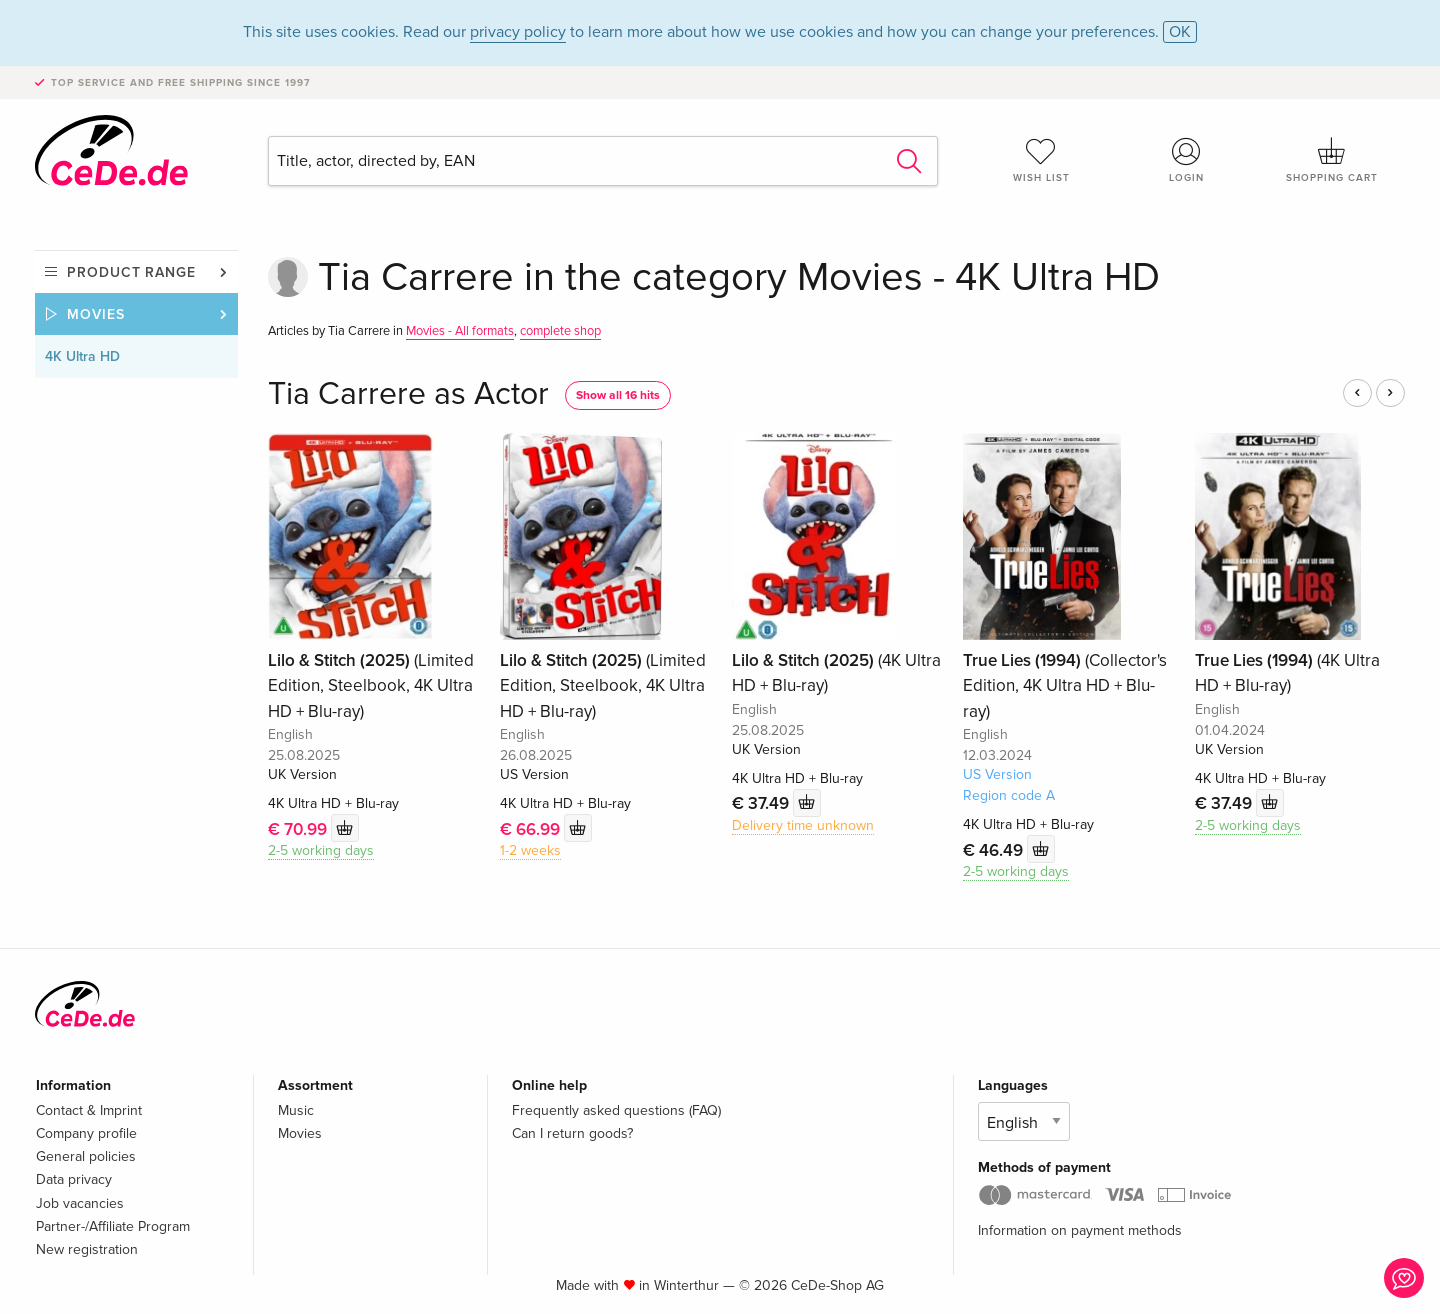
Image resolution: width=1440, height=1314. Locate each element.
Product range (131, 272)
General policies (86, 1156)
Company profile (86, 1133)
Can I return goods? (572, 1133)
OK (1180, 32)
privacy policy (518, 32)
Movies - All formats (460, 331)
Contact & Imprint (89, 1110)
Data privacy (74, 1179)
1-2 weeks (530, 850)
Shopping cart (1332, 160)
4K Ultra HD (82, 356)
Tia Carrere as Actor (408, 394)
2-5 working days (321, 850)
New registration (87, 1249)
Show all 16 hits (618, 395)
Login (1187, 160)
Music (296, 1110)
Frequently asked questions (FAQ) (616, 1110)
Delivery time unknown (803, 825)
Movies (96, 314)
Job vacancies (80, 1203)
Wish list (1041, 160)
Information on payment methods (1080, 1230)
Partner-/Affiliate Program (113, 1226)
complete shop (560, 331)
